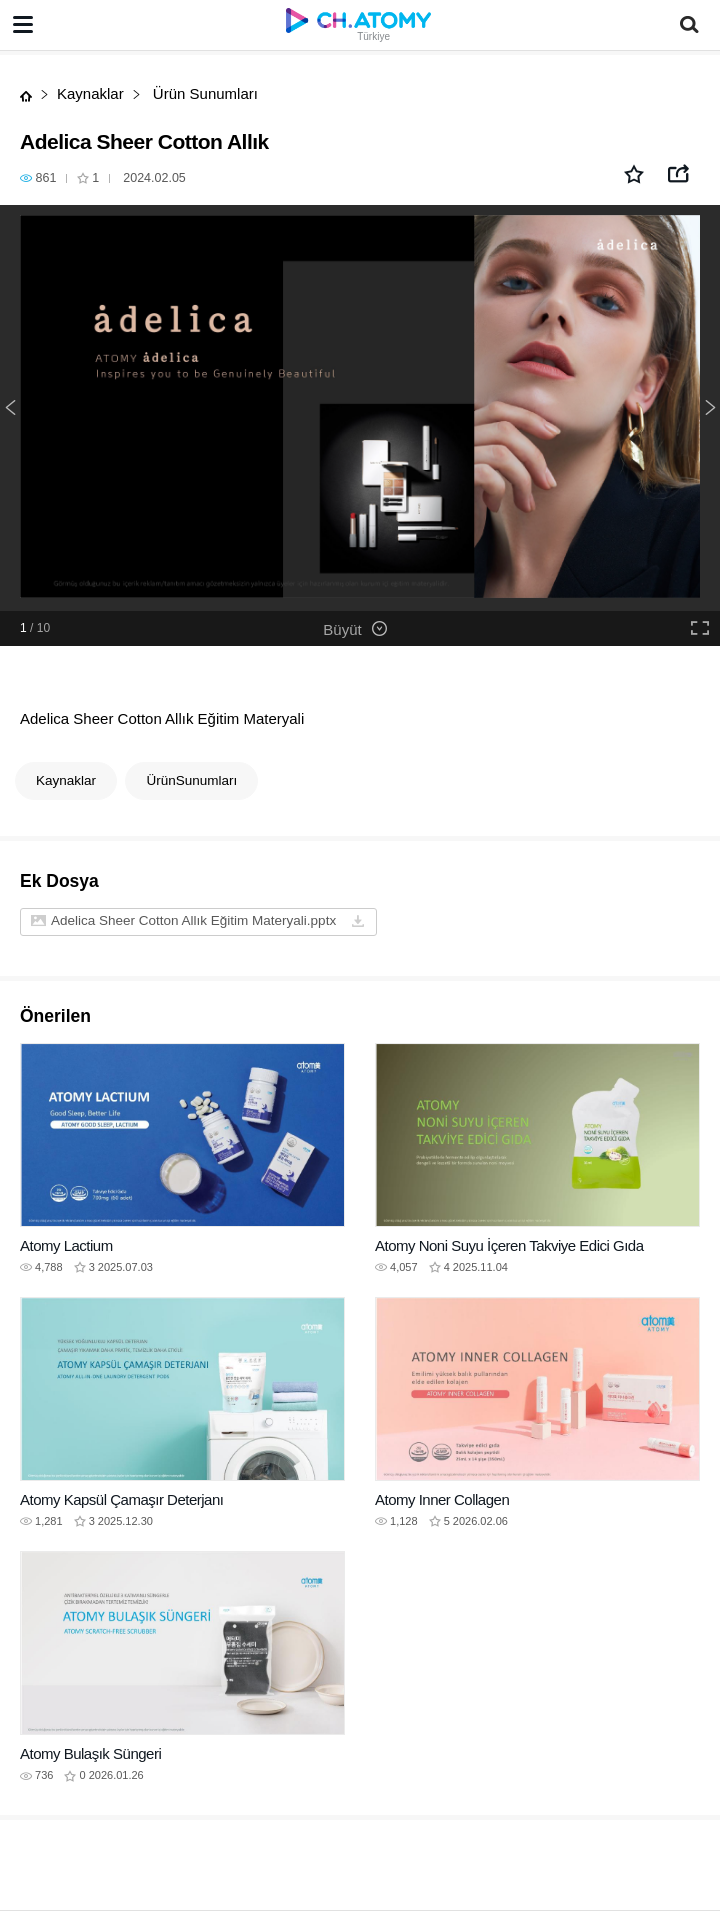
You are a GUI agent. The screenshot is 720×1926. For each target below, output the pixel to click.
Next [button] (710, 408)
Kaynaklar (90, 93)
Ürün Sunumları (203, 93)
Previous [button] (10, 408)
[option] (360, 408)
